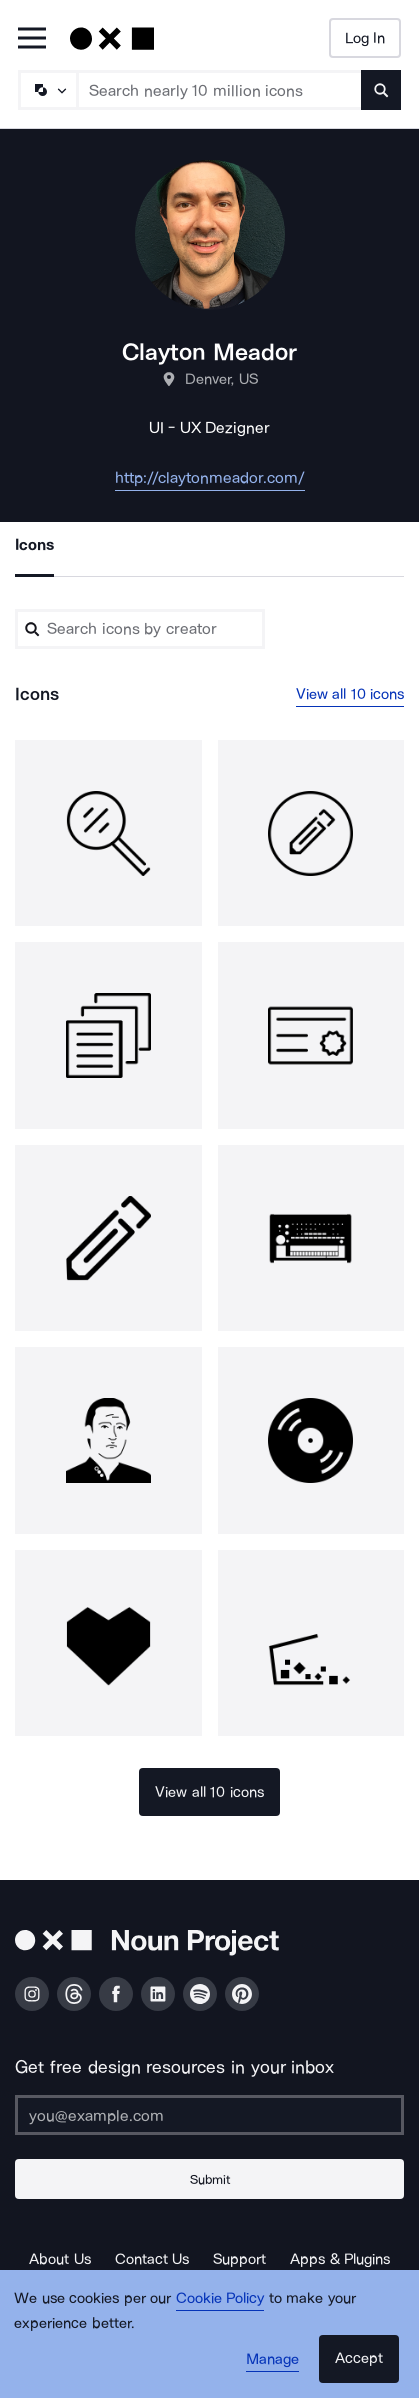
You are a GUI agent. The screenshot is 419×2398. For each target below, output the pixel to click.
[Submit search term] (381, 90)
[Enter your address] (209, 2115)
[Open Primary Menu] (32, 39)
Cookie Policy (220, 2298)
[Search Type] (47, 90)
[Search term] (220, 90)
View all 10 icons (350, 694)
